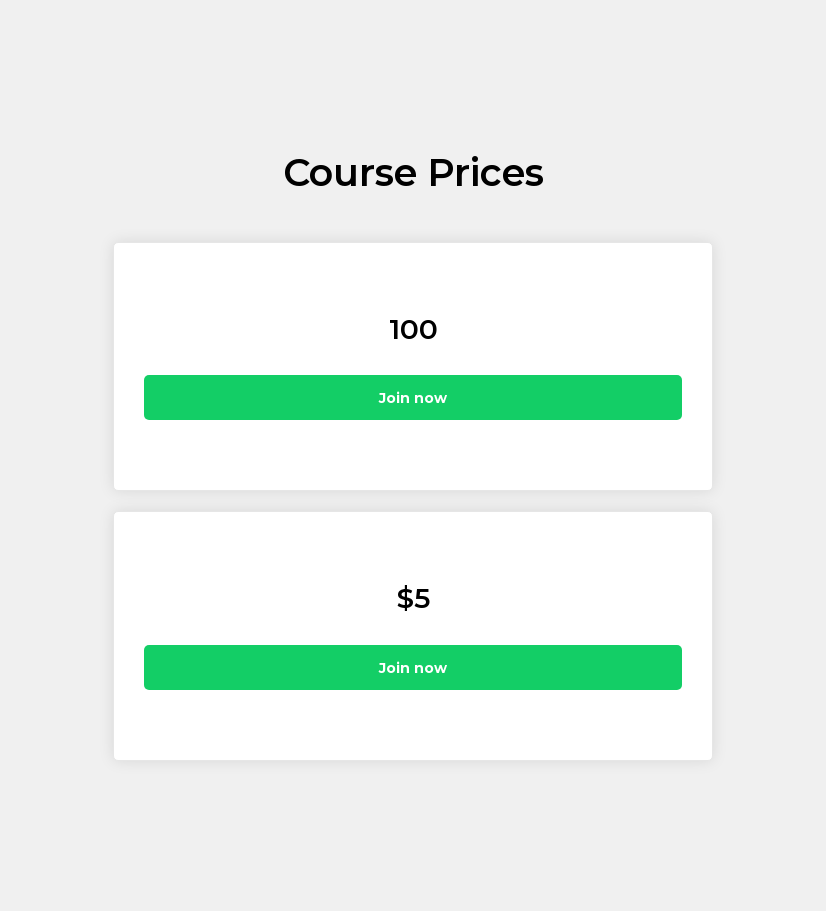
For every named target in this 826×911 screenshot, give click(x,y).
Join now (413, 398)
